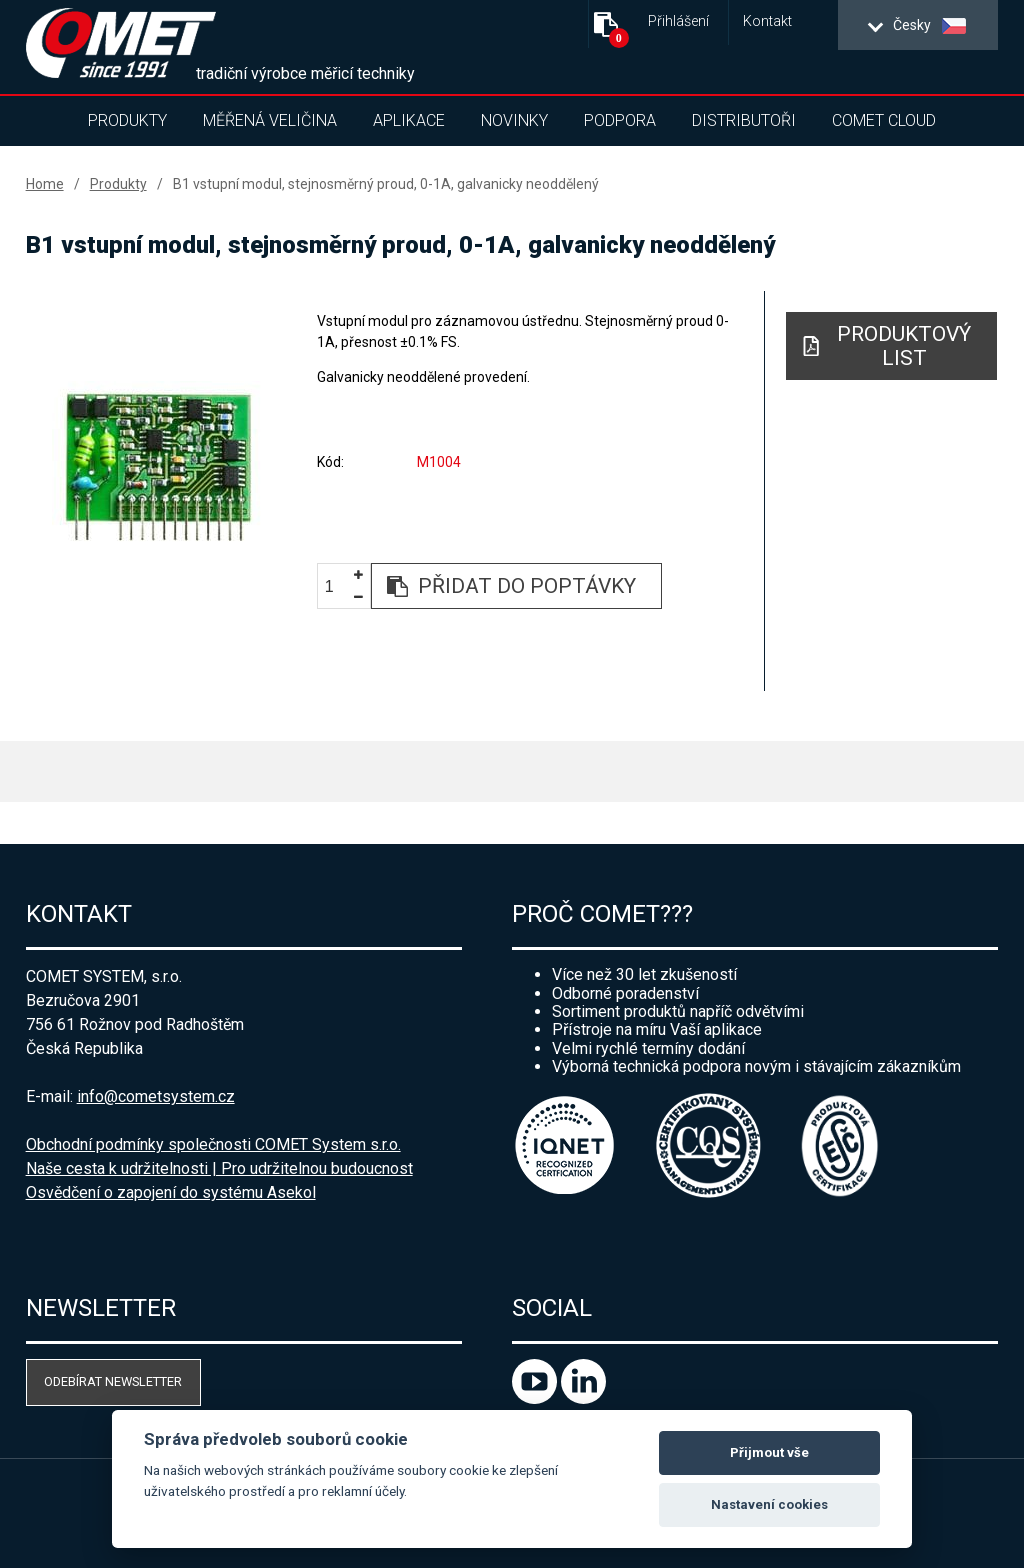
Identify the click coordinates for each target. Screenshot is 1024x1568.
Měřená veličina (270, 120)
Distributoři (744, 120)
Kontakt (767, 21)
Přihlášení (678, 21)
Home (45, 184)
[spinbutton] (337, 587)
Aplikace (409, 120)
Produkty (127, 120)
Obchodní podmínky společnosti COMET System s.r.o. (213, 1144)
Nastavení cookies (769, 1504)
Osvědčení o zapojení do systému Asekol (171, 1192)
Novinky (514, 120)
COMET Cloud (884, 120)
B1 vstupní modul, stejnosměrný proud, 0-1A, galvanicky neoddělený (386, 184)
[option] (157, 466)
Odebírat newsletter (113, 1381)
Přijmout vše (769, 1452)
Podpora (620, 120)
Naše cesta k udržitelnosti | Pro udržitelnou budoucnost (219, 1168)
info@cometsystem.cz (156, 1096)
